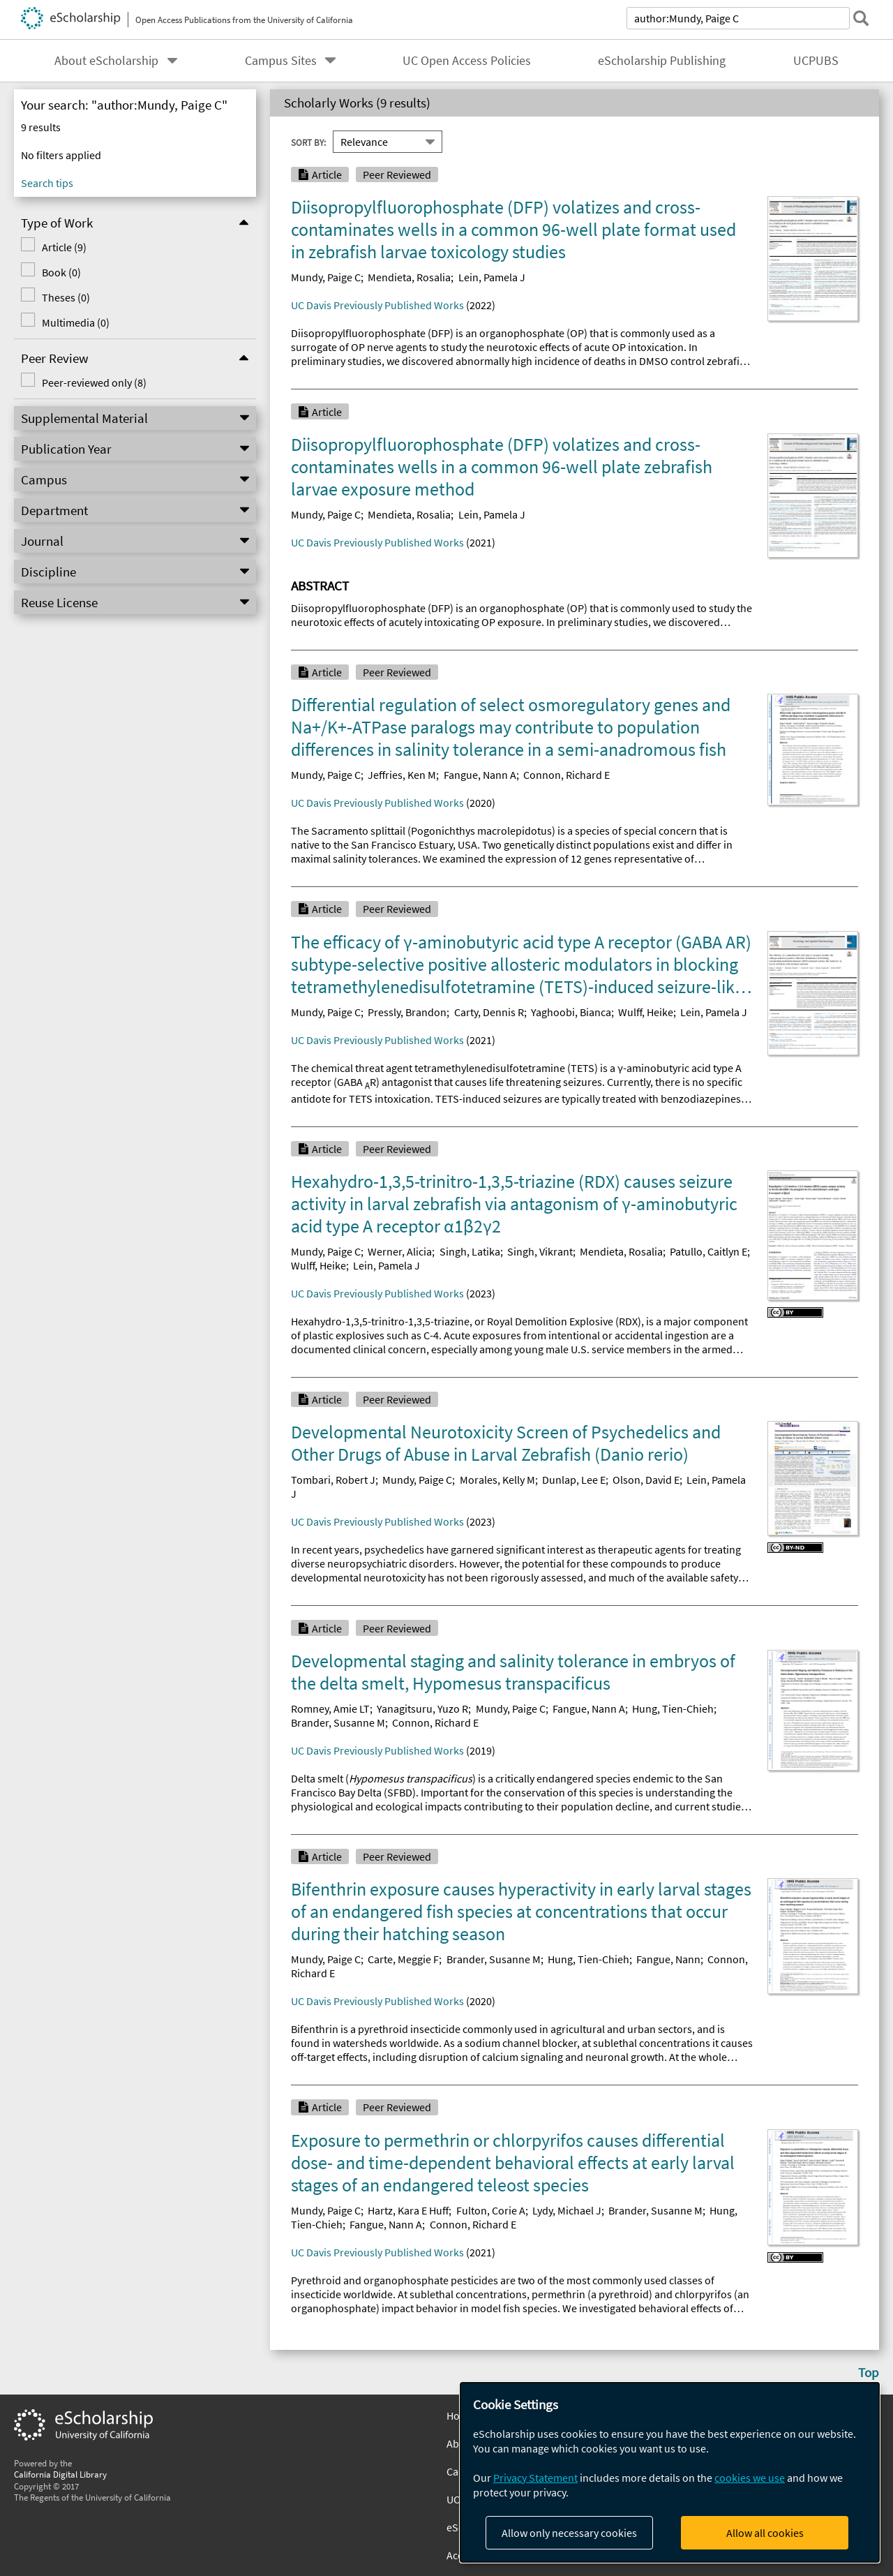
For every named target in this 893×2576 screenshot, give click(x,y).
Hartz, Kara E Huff (408, 2210)
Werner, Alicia (400, 1251)
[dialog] (669, 2472)
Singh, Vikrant (540, 1251)
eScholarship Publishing (662, 60)
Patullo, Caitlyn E (708, 1251)
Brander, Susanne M (338, 1722)
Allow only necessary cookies (569, 2533)
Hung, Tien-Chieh (673, 1708)
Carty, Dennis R (489, 1012)
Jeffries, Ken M (402, 775)
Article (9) (61, 247)
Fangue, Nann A (480, 775)
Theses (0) (63, 297)
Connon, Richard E (566, 775)
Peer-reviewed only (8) (91, 382)
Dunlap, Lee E (574, 1480)
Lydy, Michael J (566, 2210)
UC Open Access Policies (467, 60)
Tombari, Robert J (333, 1480)
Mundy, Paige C (326, 277)
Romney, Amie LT (330, 1708)
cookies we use (749, 2478)
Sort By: (308, 141)
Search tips (47, 183)
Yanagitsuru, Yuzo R (422, 1708)
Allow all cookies (765, 2533)
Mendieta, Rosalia (409, 277)
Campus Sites (281, 60)
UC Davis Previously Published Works (377, 305)
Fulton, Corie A (490, 2210)
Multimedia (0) (73, 322)
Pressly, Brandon (407, 1012)
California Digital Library (60, 2474)
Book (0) (58, 272)
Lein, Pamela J (491, 277)
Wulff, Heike (645, 1012)
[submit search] (861, 18)
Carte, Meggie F (403, 1959)
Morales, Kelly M (497, 1480)
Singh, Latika (470, 1251)
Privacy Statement (535, 2478)
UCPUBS (816, 60)
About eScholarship (106, 60)
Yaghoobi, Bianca (571, 1012)
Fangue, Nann (668, 1959)
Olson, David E (646, 1480)
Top (868, 2372)
